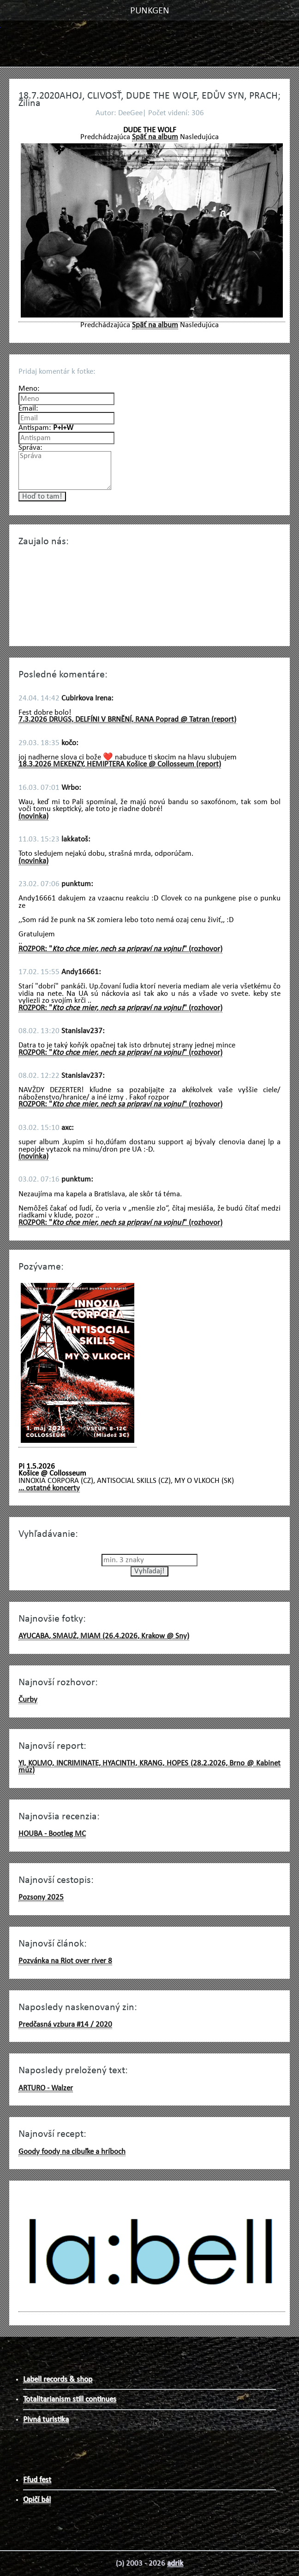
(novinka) (33, 816)
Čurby (27, 1700)
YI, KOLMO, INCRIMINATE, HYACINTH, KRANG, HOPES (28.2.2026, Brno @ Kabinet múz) (149, 1767)
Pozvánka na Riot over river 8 (65, 1961)
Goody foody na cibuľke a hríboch (72, 2152)
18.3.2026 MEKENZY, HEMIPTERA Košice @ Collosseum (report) (119, 764)
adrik (175, 2563)
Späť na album (155, 137)
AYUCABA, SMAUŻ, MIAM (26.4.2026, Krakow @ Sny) (103, 1636)
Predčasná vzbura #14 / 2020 (65, 2025)
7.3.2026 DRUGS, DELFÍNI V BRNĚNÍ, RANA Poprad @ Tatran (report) (127, 719)
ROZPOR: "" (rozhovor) (120, 949)
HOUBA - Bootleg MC (52, 1834)
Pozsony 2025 (41, 1897)
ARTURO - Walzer (45, 2088)
